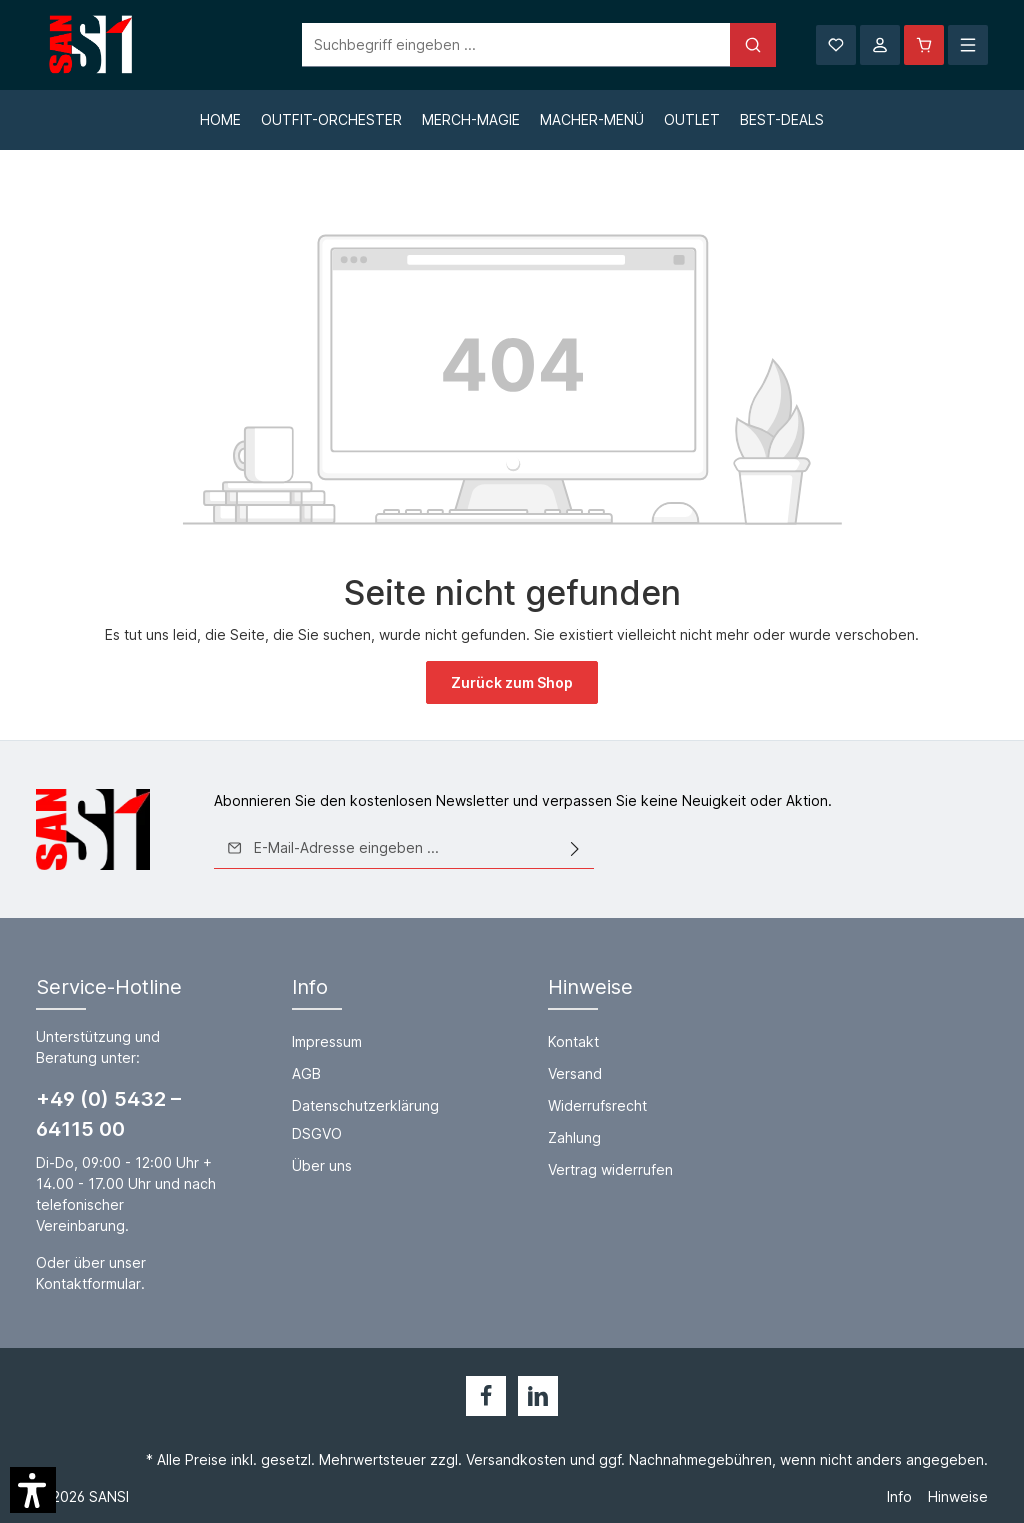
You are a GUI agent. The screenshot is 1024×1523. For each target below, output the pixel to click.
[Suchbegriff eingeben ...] (489, 45)
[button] (33, 1490)
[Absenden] (575, 848)
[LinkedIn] (538, 1396)
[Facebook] (486, 1396)
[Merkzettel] (836, 45)
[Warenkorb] (924, 45)
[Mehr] (968, 45)
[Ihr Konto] (880, 45)
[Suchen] (726, 45)
